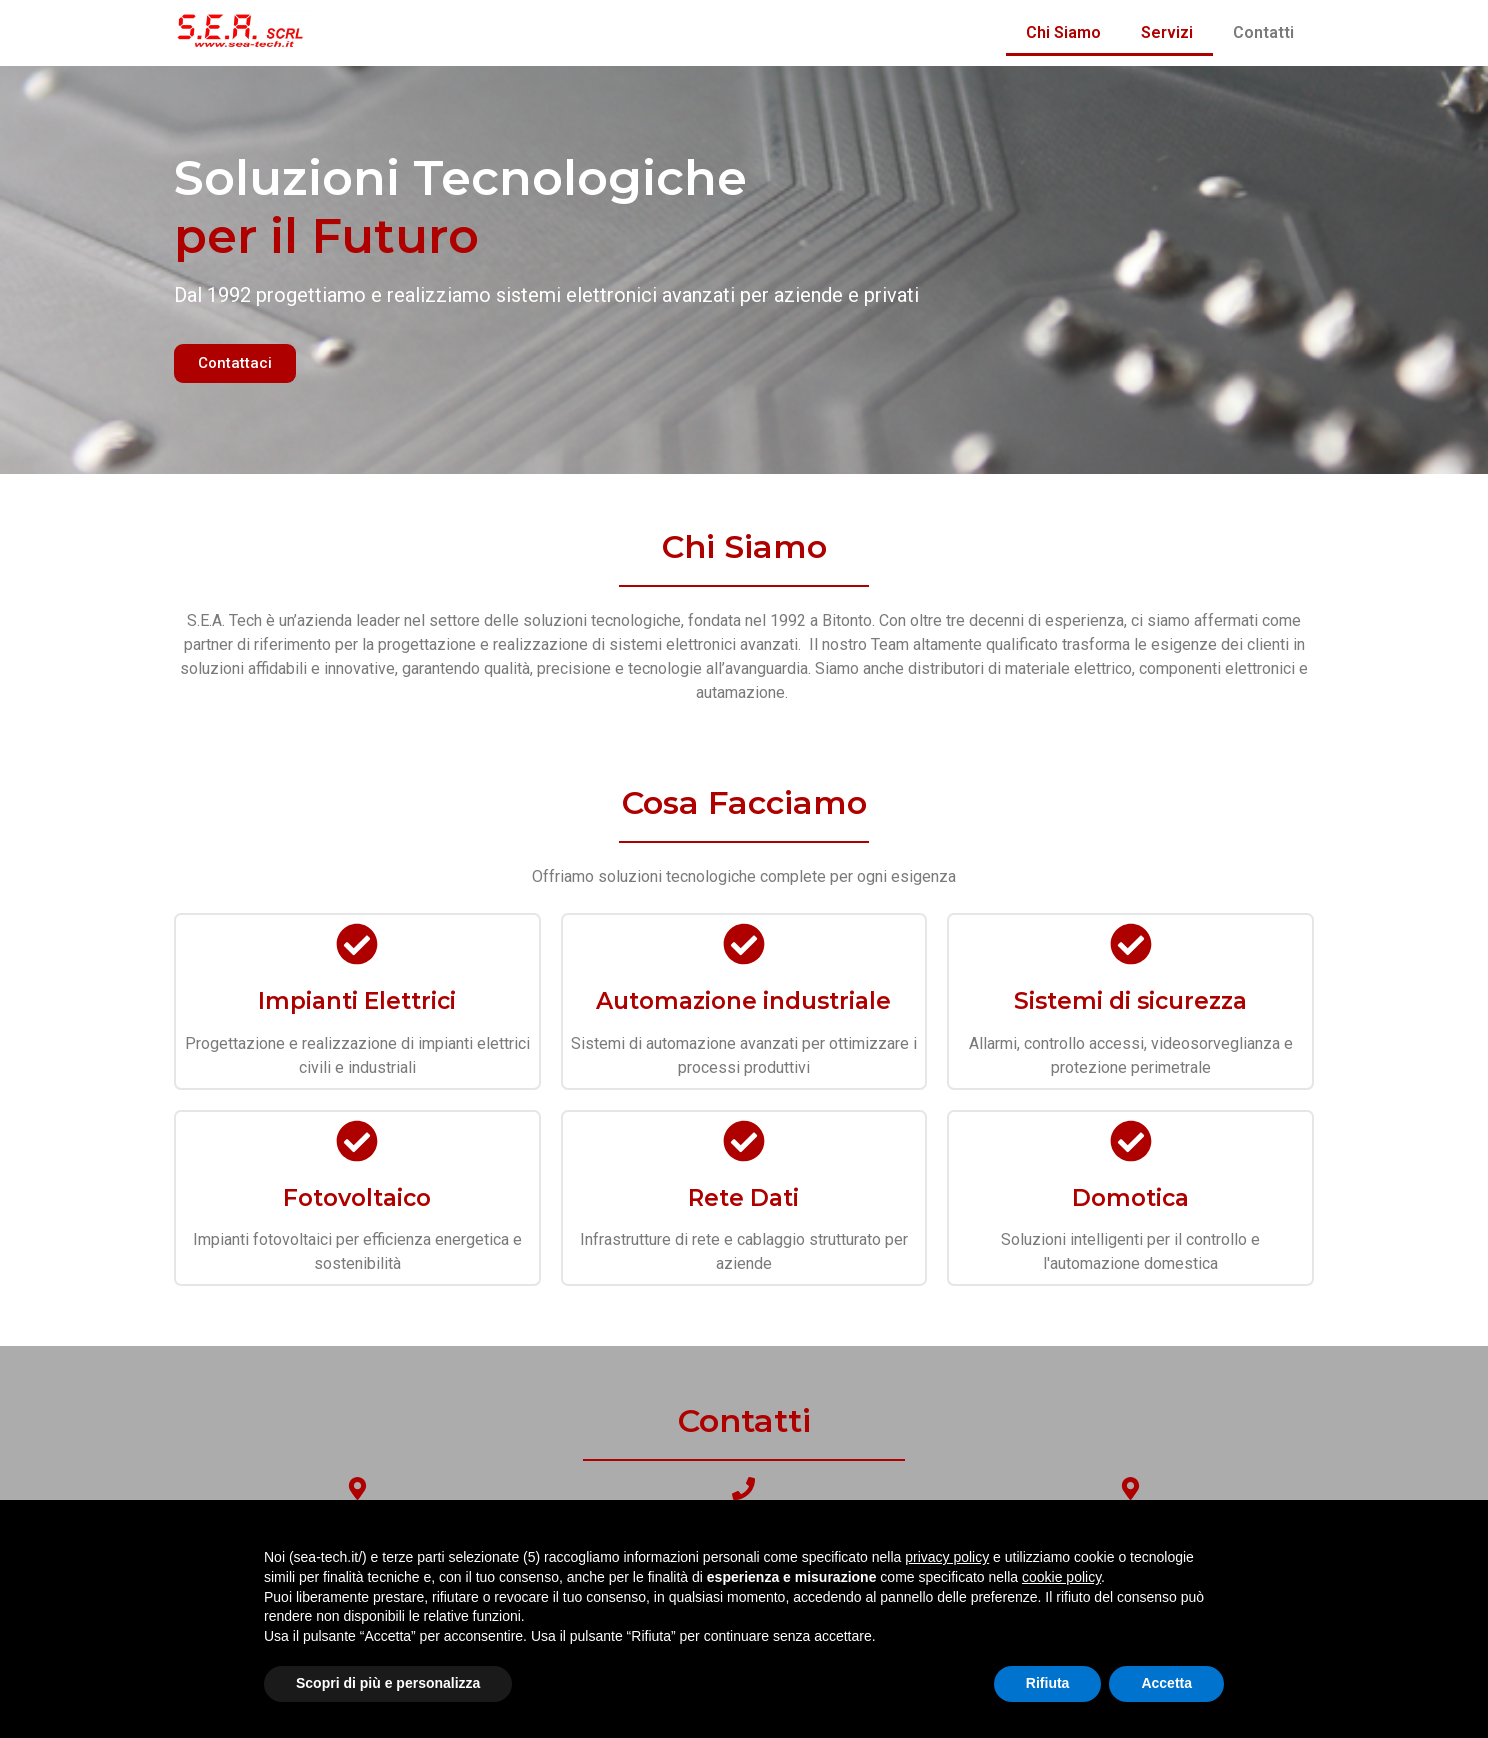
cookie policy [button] (1061, 1577)
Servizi (1167, 32)
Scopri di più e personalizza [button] (388, 1683)
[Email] (1130, 1488)
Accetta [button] (1166, 1683)
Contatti (1263, 32)
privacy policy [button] (947, 1557)
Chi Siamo (1063, 32)
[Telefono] (743, 1488)
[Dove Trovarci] (357, 1488)
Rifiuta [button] (1048, 1683)
